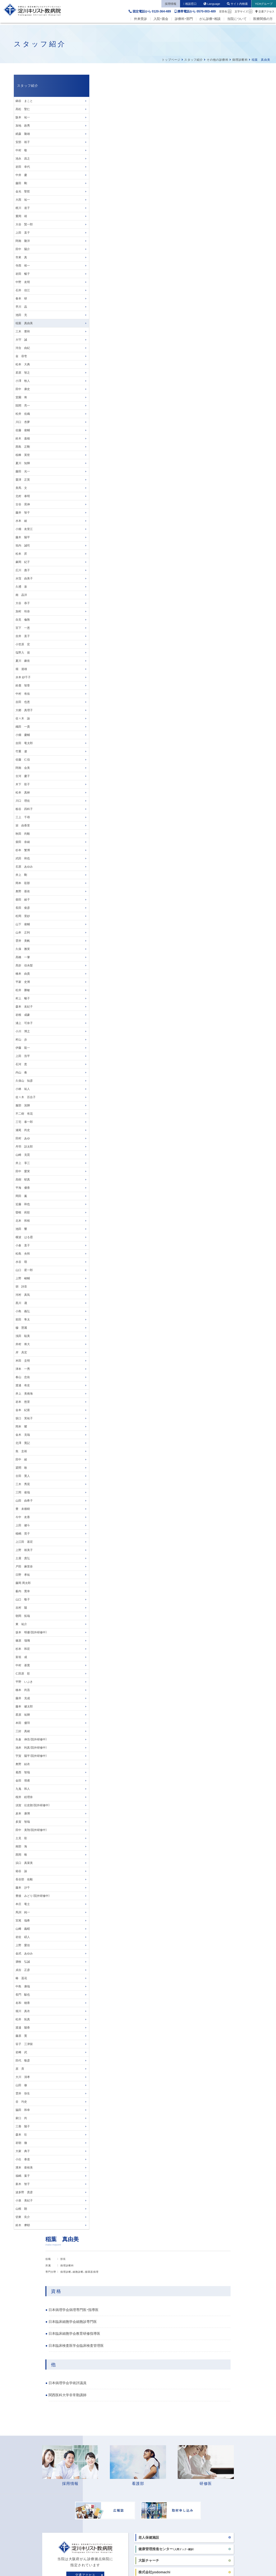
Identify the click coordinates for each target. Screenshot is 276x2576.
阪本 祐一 (23, 117)
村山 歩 (21, 1039)
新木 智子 (23, 2184)
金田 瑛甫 (23, 1780)
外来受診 (140, 21)
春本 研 (21, 298)
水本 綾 (21, 520)
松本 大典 (23, 364)
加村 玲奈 (23, 611)
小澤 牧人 (23, 380)
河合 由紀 (23, 347)
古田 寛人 (23, 1475)
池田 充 (21, 315)
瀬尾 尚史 (23, 1130)
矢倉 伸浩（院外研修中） (31, 1739)
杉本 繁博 (23, 850)
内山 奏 (21, 1072)
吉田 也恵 (23, 702)
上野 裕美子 (24, 1550)
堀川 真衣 (23, 2011)
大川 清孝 (23, 2077)
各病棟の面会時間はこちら (128, 2459)
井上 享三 (23, 1163)
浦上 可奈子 (24, 1023)
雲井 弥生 (23, 2093)
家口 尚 (21, 2118)
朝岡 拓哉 (24, 1615)
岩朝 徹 (21, 2142)
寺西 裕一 (23, 265)
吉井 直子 (23, 636)
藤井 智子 (23, 512)
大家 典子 (23, 2151)
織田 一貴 (23, 726)
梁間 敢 (21, 1467)
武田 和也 (23, 858)
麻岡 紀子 (23, 562)
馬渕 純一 (24, 1912)
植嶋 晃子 (23, 1533)
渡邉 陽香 (23, 2027)
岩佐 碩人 (23, 1937)
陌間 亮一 (23, 405)
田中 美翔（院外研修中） (31, 1830)
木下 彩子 (23, 784)
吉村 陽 (21, 1607)
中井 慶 (21, 175)
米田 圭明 (23, 1360)
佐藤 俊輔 (23, 430)
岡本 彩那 (23, 883)
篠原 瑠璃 (23, 1640)
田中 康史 (23, 389)
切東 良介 (23, 2217)
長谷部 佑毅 (24, 1879)
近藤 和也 (23, 1204)
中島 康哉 (23, 1986)
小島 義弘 (23, 1311)
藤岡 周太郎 (23, 1583)
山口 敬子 (23, 1599)
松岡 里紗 (23, 916)
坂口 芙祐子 (24, 1418)
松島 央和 (23, 1253)
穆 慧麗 (21, 1327)
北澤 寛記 (23, 1443)
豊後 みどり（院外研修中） (33, 1895)
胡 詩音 (21, 1286)
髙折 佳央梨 (24, 965)
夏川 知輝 (23, 463)
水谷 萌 (21, 1261)
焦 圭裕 (21, 1451)
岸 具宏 (21, 1352)
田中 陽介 (23, 249)
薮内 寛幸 (23, 1591)
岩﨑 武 (21, 2052)
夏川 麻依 (23, 660)
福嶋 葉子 (23, 2175)
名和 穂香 (23, 2002)
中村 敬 (21, 150)
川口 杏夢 (23, 422)
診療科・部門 (184, 21)
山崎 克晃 (23, 1154)
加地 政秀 (23, 125)
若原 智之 (23, 372)
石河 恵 (21, 1064)
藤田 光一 (23, 471)
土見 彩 (21, 1838)
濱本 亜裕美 (24, 2167)
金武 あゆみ (24, 1953)
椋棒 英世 (23, 454)
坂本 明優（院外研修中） (31, 1632)
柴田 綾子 (23, 899)
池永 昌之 (23, 158)
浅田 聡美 (23, 1335)
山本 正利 (23, 932)
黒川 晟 (21, 1303)
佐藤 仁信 (23, 759)
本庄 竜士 (23, 1904)
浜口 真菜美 (24, 1862)
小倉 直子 (23, 1245)
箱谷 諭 (21, 1871)
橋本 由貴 (23, 973)
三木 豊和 (23, 331)
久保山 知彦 (24, 1080)
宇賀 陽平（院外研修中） (31, 1755)
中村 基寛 (23, 1665)
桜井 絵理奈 (24, 1797)
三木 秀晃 (23, 1484)
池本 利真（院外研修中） (31, 1747)
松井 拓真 (23, 2019)
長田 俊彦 (23, 907)
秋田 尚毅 (23, 833)
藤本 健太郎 (24, 1706)
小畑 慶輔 (23, 734)
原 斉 (20, 2068)
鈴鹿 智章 (23, 685)
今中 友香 (23, 1517)
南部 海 (21, 1846)
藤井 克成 (23, 1698)
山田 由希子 (24, 1500)
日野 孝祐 (23, 1574)
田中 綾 (21, 1459)
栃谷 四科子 (24, 809)
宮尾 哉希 (23, 1920)
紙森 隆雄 (23, 133)
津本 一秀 (23, 1368)
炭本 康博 (23, 1813)
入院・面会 (161, 21)
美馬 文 (21, 487)
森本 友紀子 (24, 1006)
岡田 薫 (21, 1196)
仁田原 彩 (23, 1673)
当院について (237, 21)
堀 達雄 (21, 669)
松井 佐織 (23, 413)
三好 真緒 (23, 1731)
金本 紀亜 (23, 1410)
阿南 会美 (23, 767)
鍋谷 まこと (24, 100)
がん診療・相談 (210, 21)
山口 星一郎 (24, 1270)
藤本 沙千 (23, 1887)
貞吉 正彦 (23, 1969)
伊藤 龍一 (23, 1047)
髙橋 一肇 (23, 957)
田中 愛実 (23, 1171)
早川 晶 (21, 306)
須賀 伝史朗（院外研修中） (33, 1805)
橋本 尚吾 (23, 1690)
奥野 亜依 (23, 891)
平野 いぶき (24, 1681)
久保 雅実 (23, 949)
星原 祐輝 (23, 1714)
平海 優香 (23, 1187)
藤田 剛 (21, 183)
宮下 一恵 (23, 627)
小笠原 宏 (23, 644)
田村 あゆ (23, 1138)
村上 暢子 (23, 998)
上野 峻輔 (23, 1278)
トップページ (171, 59)
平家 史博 (23, 981)
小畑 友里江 (24, 529)
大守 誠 (21, 339)
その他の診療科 (217, 59)
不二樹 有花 (24, 1113)
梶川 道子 (23, 207)
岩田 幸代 (23, 166)
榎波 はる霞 (24, 1237)
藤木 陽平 (23, 537)
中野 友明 (23, 282)
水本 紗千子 (23, 677)
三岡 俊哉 (23, 1492)
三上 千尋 (23, 817)
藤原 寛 (21, 2035)
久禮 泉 (21, 586)
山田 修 (21, 2085)
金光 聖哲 (23, 191)
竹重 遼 (21, 751)
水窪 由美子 (24, 578)
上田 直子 (23, 232)
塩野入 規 (23, 652)
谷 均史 (21, 2101)
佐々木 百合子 (26, 1097)
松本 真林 (23, 792)
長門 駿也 (23, 1994)
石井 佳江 (23, 290)
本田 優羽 (23, 1722)
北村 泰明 (23, 496)
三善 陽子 (23, 2126)
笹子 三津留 (24, 2044)
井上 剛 (21, 874)
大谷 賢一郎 (24, 224)
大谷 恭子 (23, 603)
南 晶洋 (21, 594)
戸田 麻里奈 (24, 1566)
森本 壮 (21, 2134)
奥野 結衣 (23, 1764)
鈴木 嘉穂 (23, 438)
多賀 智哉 (23, 1821)
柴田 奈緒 (23, 841)
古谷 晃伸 (23, 504)
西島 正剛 (23, 446)
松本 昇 (21, 553)
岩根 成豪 (23, 1014)
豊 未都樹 (23, 1508)
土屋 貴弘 (23, 1558)
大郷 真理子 (24, 710)
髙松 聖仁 (23, 109)
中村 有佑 (23, 693)
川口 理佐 (23, 800)
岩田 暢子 (23, 273)
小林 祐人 (23, 1088)
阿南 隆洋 (23, 240)
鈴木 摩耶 (23, 2225)
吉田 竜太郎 (24, 743)
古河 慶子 (23, 776)
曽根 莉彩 (23, 1212)
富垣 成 (21, 1657)
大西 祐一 (23, 199)
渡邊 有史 (23, 1385)
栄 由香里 (23, 825)
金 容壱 (21, 356)
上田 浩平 (23, 1056)
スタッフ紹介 (193, 59)
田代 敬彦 (23, 2060)
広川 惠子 (23, 570)
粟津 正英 (23, 479)
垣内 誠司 (23, 545)
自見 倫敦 (23, 619)
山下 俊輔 (23, 924)
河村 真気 (23, 1294)
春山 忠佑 (23, 1377)
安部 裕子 (23, 142)
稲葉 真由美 (24, 323)
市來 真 (21, 257)
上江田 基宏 (24, 1541)
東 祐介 (21, 1624)
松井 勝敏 (23, 990)
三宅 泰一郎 (24, 1121)
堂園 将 (21, 397)
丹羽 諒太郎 (24, 1146)
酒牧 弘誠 (23, 1961)
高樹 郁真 (23, 1179)
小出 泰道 (23, 2159)
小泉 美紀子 (24, 2200)
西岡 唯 (21, 1854)
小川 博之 (23, 1031)
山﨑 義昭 (23, 1928)
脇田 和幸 (23, 2109)
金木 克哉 (23, 1434)
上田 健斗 (23, 1525)
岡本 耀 (21, 1426)
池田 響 (21, 1228)
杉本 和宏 (23, 1648)
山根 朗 (21, 2208)
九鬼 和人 (23, 1788)
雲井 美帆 (23, 940)
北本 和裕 (23, 1220)
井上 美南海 (24, 1393)
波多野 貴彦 (24, 2192)
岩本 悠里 (23, 1401)
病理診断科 (240, 59)
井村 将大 (23, 1344)
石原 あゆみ (24, 866)
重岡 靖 (21, 216)
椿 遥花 (21, 1978)
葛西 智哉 (23, 1772)
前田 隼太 (23, 1319)
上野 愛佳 (23, 1945)
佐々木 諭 (23, 718)
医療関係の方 (263, 21)
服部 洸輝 (23, 1105)
